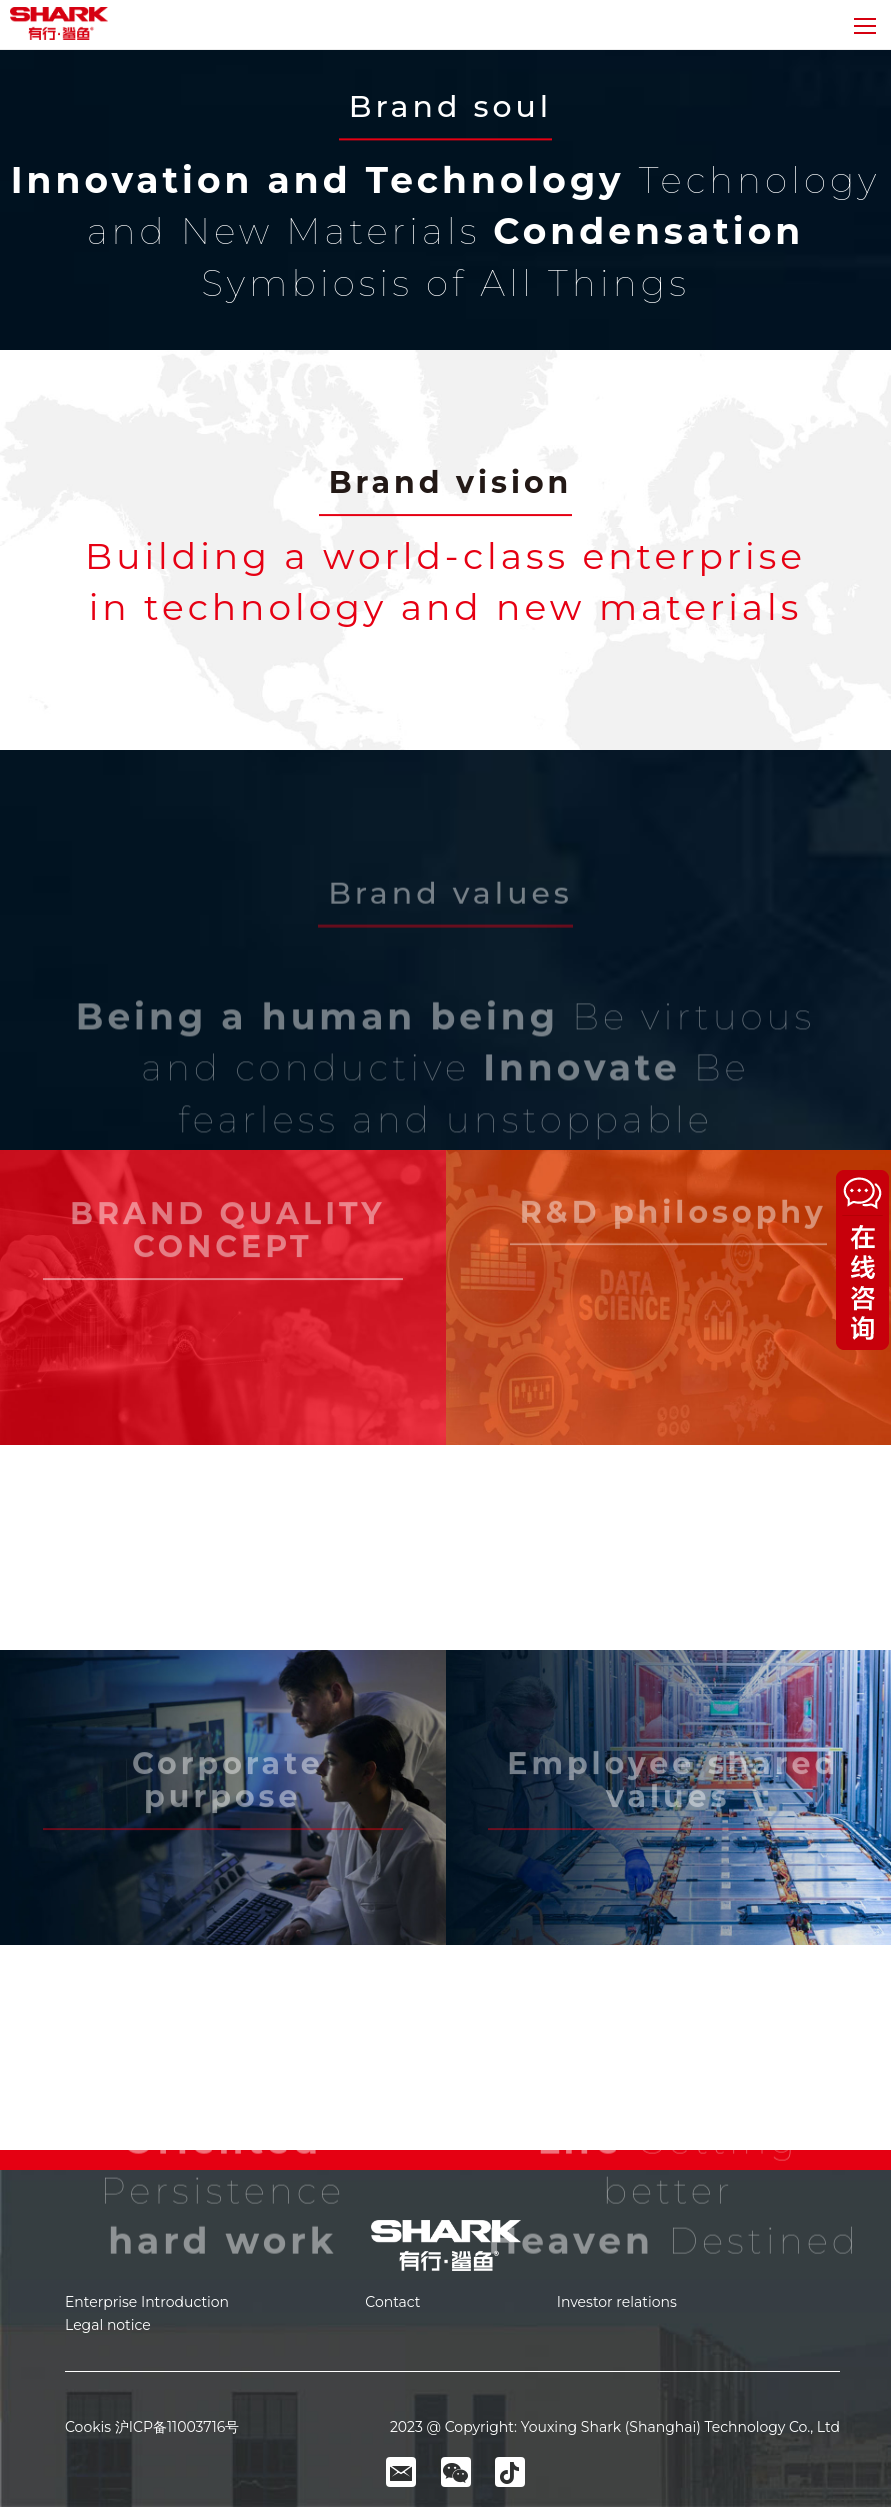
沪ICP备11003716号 (177, 2427)
